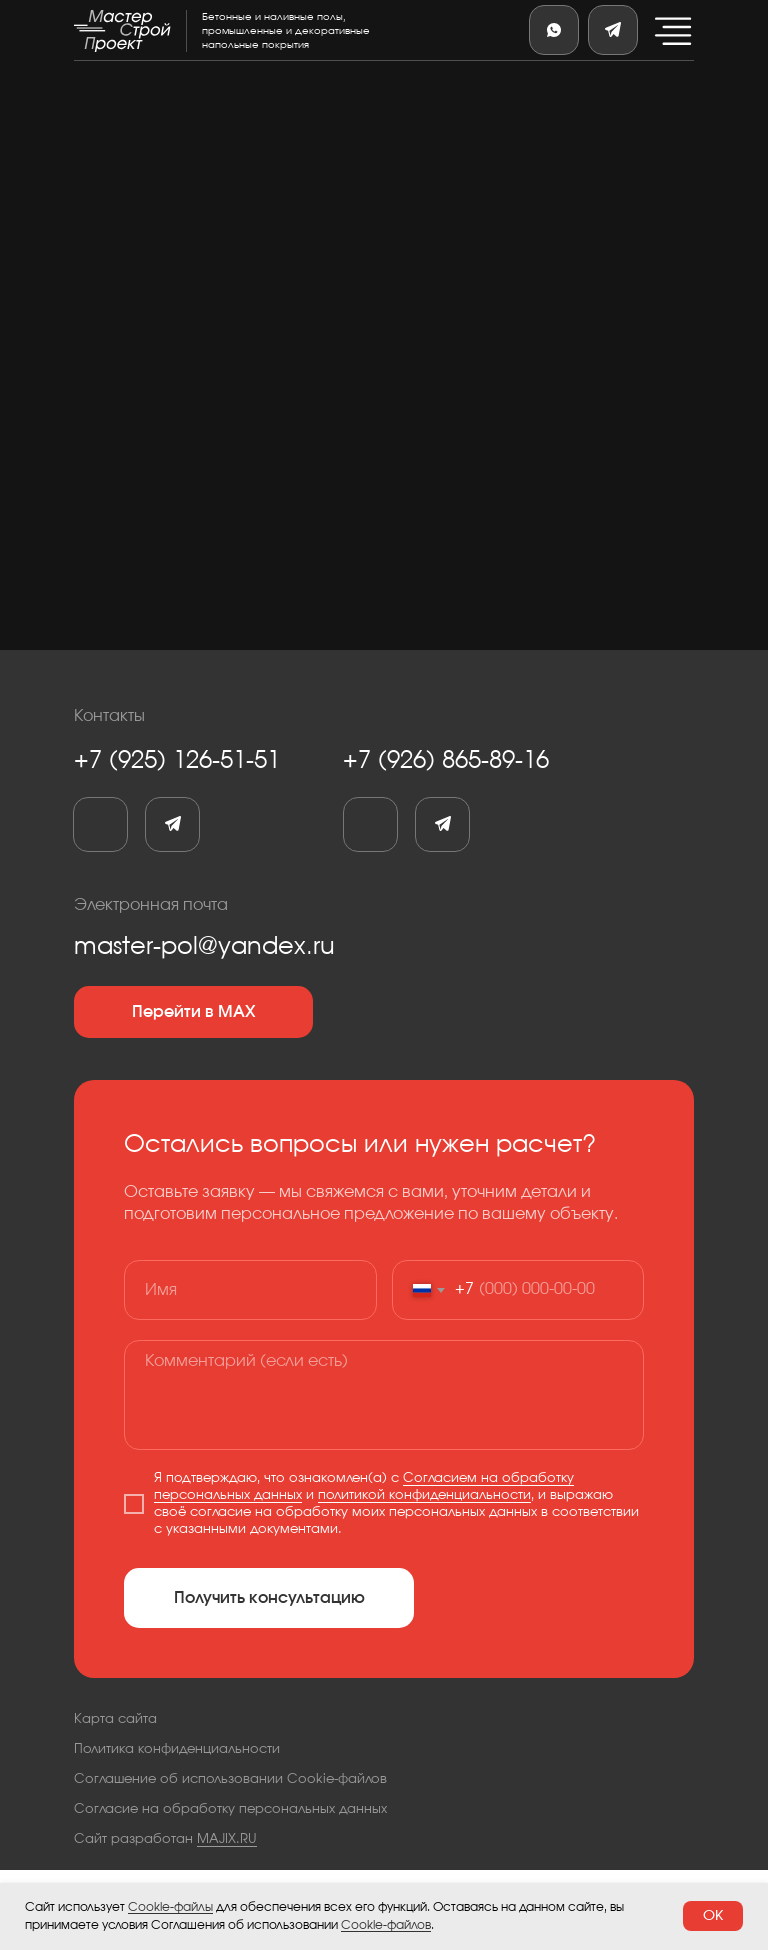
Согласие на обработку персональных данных (230, 1809)
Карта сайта (115, 1719)
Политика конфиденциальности (177, 1749)
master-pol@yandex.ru (204, 947)
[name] (250, 1290)
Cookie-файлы (170, 1907)
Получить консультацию (269, 1598)
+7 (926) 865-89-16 (446, 761)
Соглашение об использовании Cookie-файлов (230, 1779)
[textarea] (384, 1395)
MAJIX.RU (227, 1839)
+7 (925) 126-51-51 (177, 761)
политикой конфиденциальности (424, 1495)
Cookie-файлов (386, 1925)
